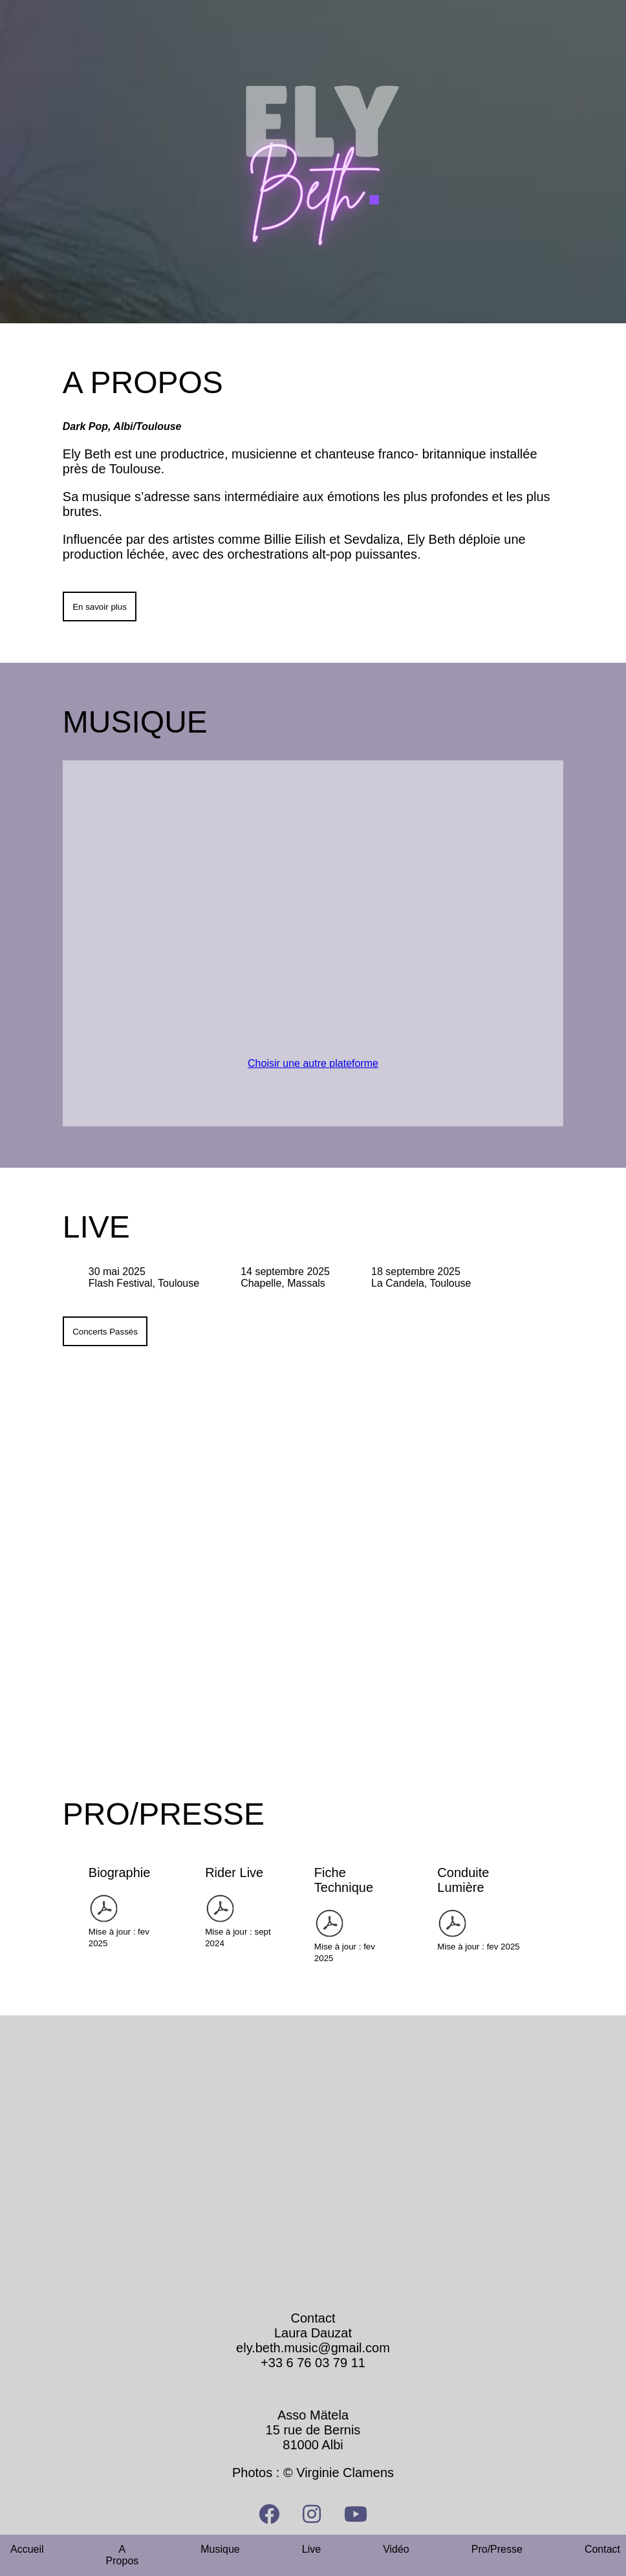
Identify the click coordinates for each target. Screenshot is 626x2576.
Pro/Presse (497, 2549)
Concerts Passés (105, 1331)
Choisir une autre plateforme (313, 1063)
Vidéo (396, 2549)
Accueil (27, 2549)
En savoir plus (99, 607)
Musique (219, 2549)
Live (311, 2549)
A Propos (122, 2555)
